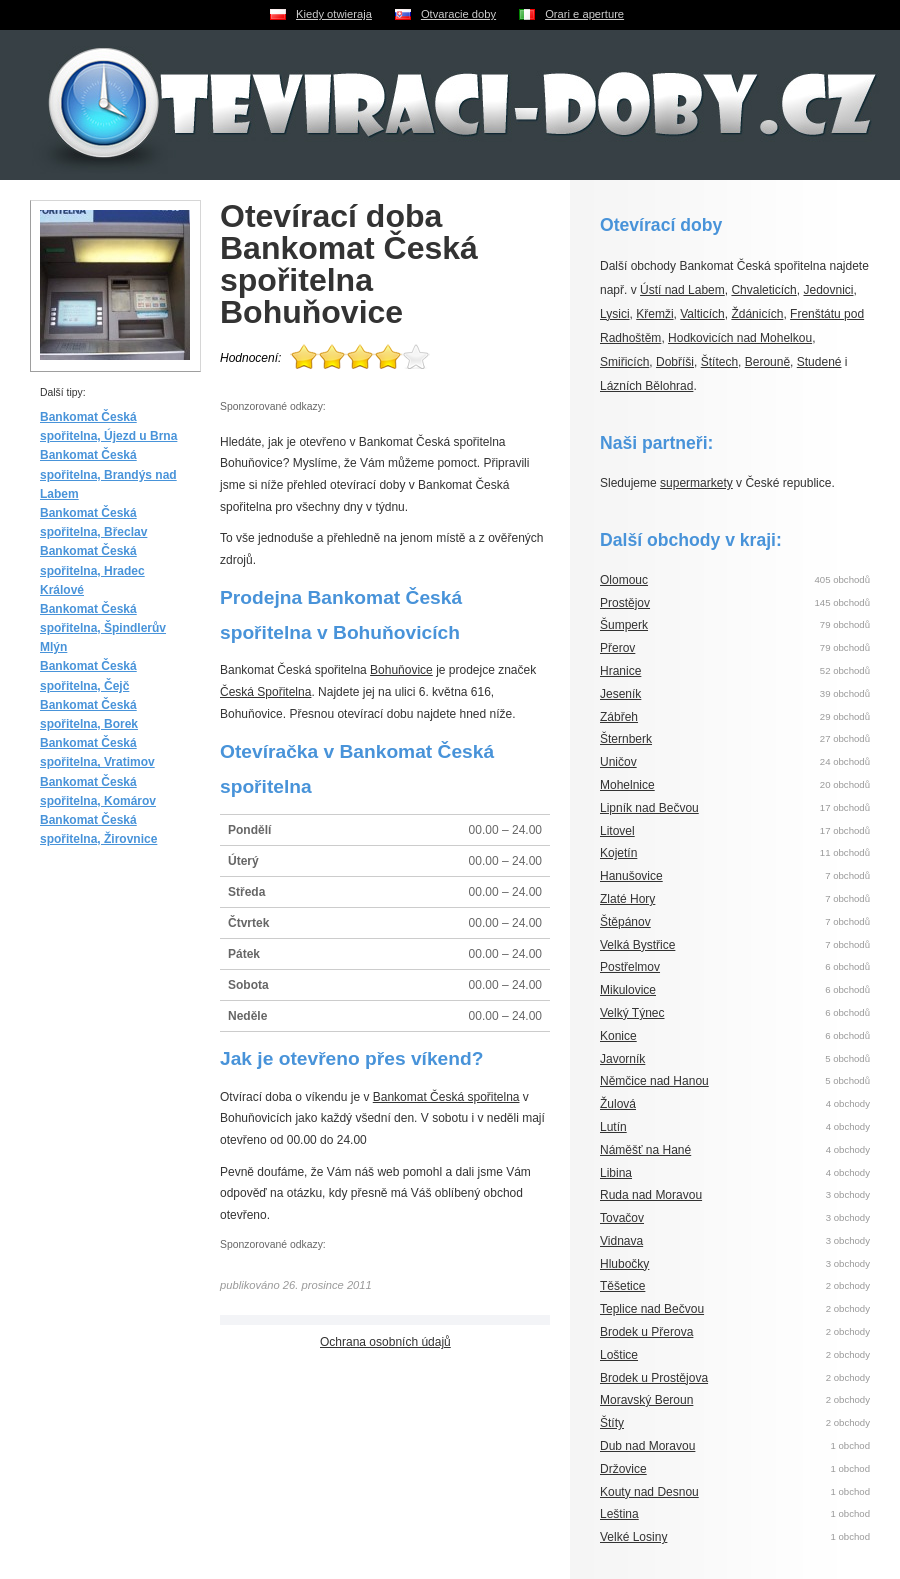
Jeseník (620, 694)
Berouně (767, 362)
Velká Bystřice (637, 945)
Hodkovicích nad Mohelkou (740, 338)
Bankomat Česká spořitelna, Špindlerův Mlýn (103, 628)
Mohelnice (627, 785)
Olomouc (624, 580)
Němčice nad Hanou (654, 1081)
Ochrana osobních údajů (385, 1342)
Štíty (612, 1423)
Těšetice (622, 1286)
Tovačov (622, 1218)
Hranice (620, 671)
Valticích (702, 314)
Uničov (618, 762)
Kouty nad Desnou (649, 1492)
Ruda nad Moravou (651, 1195)
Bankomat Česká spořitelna (446, 1097)
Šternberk (626, 739)
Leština (619, 1514)
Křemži (654, 314)
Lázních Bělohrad (646, 386)
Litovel (617, 831)
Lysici (615, 314)
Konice (618, 1036)
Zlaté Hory (627, 899)
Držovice (623, 1469)
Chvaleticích (763, 290)
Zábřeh (619, 717)
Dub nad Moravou (647, 1446)
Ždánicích (757, 314)
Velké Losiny (633, 1537)
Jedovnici (828, 290)
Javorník (622, 1059)
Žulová (618, 1104)
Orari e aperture (584, 14)
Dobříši (675, 362)
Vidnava (621, 1241)
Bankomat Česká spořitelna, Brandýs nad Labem (108, 474)
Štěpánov (625, 922)
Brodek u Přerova (646, 1332)
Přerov (617, 648)
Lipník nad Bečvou (649, 808)
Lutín (613, 1127)
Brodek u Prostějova (654, 1378)
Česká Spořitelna (265, 692)
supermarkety (696, 483)
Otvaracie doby (458, 14)
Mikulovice (628, 990)
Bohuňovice (401, 670)
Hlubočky (624, 1264)
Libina (616, 1173)
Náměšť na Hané (645, 1150)
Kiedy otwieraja (334, 14)
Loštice (619, 1355)
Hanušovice (631, 876)
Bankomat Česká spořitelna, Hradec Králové (92, 570)
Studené (819, 362)
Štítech (719, 362)
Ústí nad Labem (682, 290)
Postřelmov (630, 967)
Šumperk (624, 625)
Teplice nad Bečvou (652, 1309)
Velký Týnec (632, 1013)
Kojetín (618, 853)
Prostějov (625, 603)
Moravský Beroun (646, 1400)
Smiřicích (624, 362)
